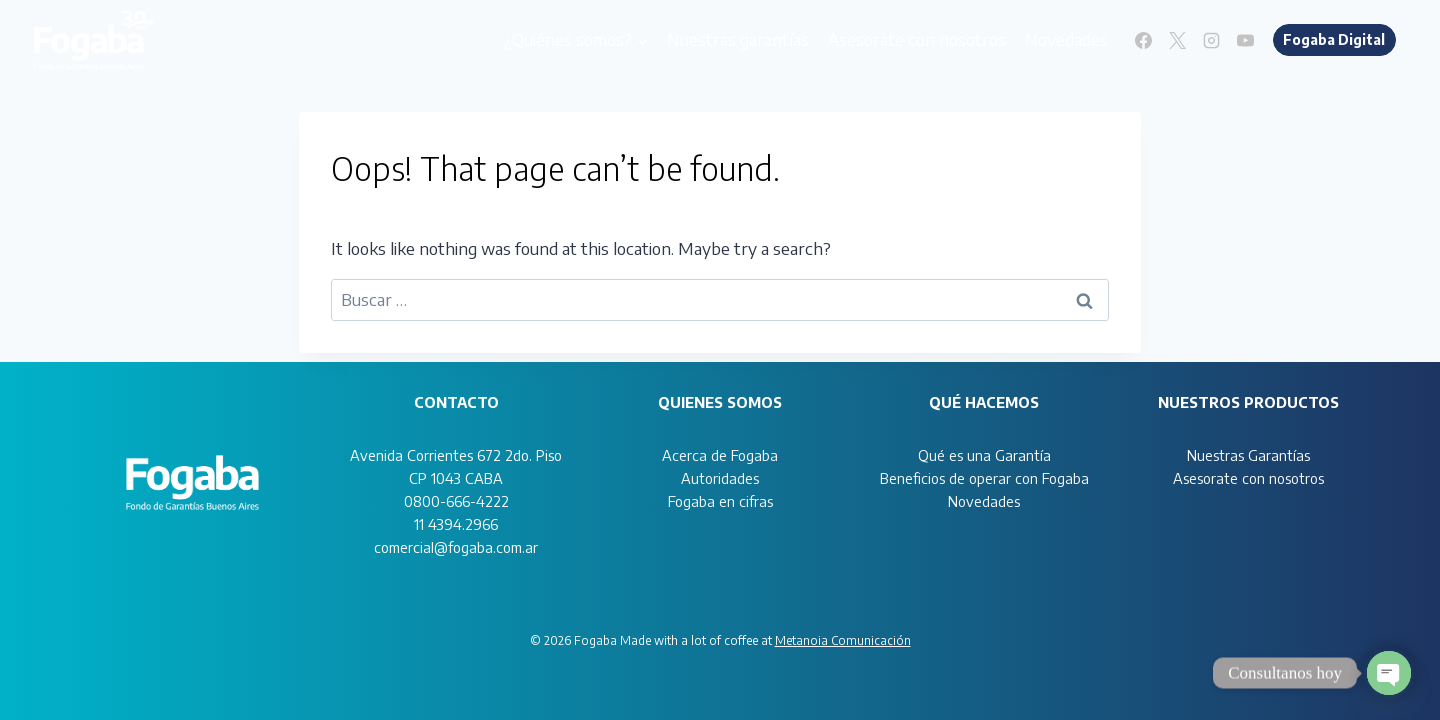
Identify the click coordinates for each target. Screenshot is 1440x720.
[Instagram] (1212, 40)
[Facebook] (1144, 40)
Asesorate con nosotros (917, 39)
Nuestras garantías (738, 39)
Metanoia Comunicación (843, 640)
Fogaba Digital (1334, 39)
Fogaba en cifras (720, 501)
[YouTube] (1246, 40)
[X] (1178, 40)
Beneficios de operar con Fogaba (984, 478)
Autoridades (720, 478)
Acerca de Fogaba (720, 455)
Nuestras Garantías (1248, 455)
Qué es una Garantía (984, 455)
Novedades (1066, 39)
